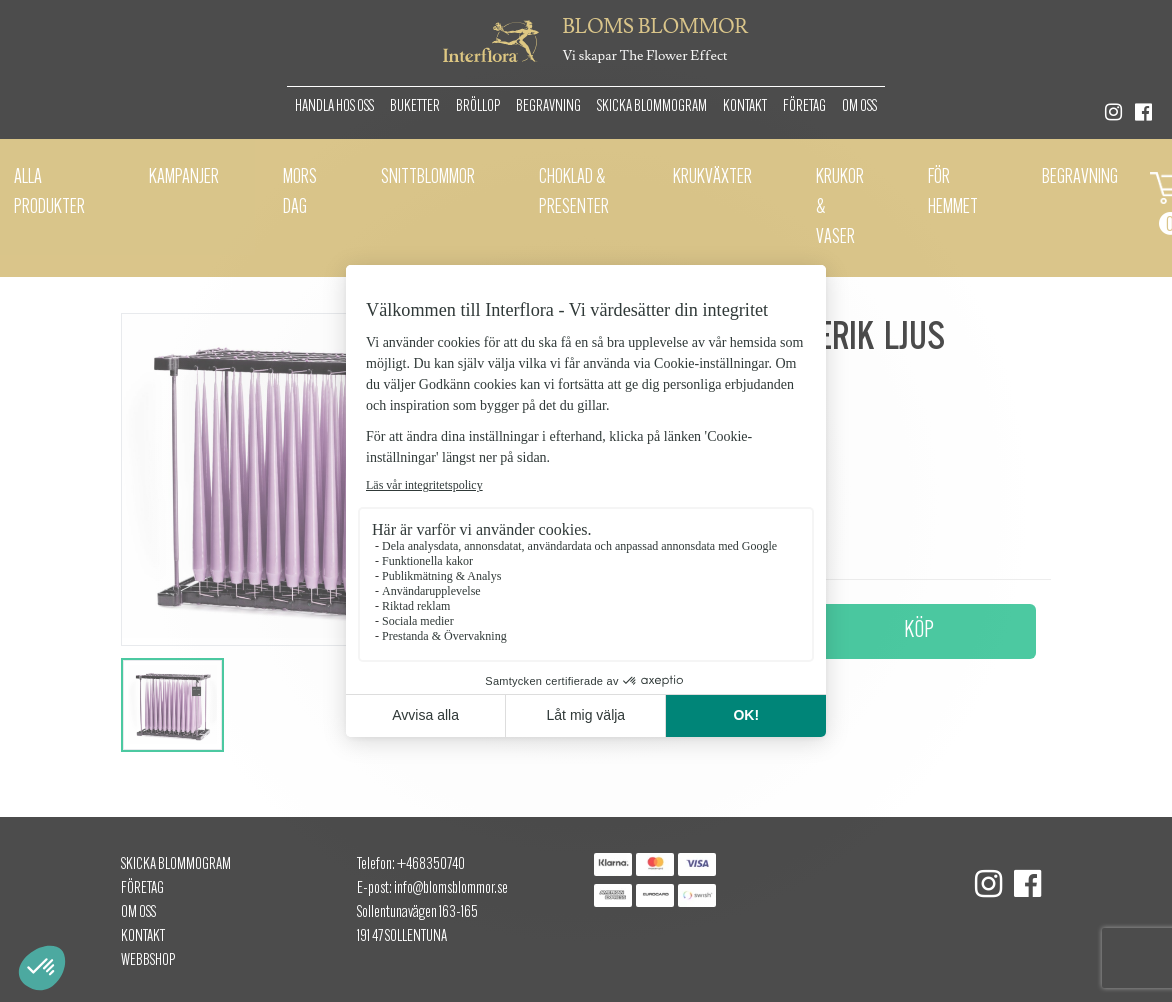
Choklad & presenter (574, 193)
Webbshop (148, 961)
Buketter (415, 107)
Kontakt (745, 107)
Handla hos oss (334, 107)
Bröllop (478, 107)
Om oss (859, 107)
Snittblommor (428, 178)
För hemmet (953, 193)
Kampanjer (184, 178)
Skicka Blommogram (652, 107)
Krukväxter (712, 178)
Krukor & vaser (840, 208)
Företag (804, 107)
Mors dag (300, 193)
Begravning (548, 107)
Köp (919, 631)
